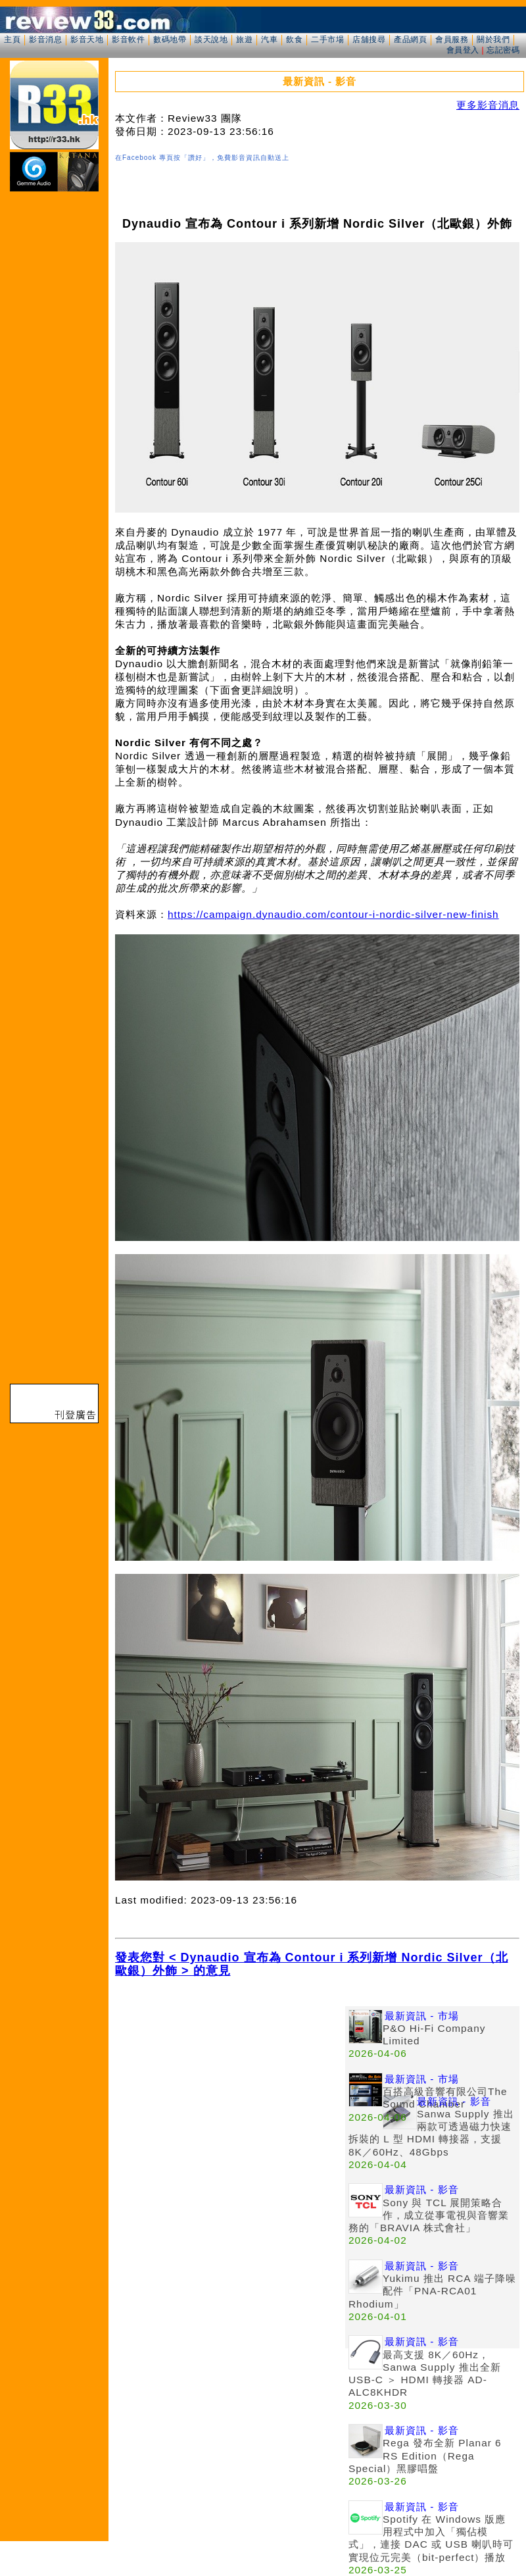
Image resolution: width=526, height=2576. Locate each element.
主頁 (12, 39)
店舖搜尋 (368, 39)
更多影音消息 (487, 105)
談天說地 (211, 39)
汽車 (269, 39)
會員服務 (451, 39)
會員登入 (462, 50)
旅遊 (244, 39)
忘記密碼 (503, 50)
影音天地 (86, 39)
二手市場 (327, 39)
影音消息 (45, 39)
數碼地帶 (169, 39)
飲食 (294, 39)
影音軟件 (128, 39)
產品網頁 (410, 39)
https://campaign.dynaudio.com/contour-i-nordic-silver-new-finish (333, 914)
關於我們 (493, 39)
